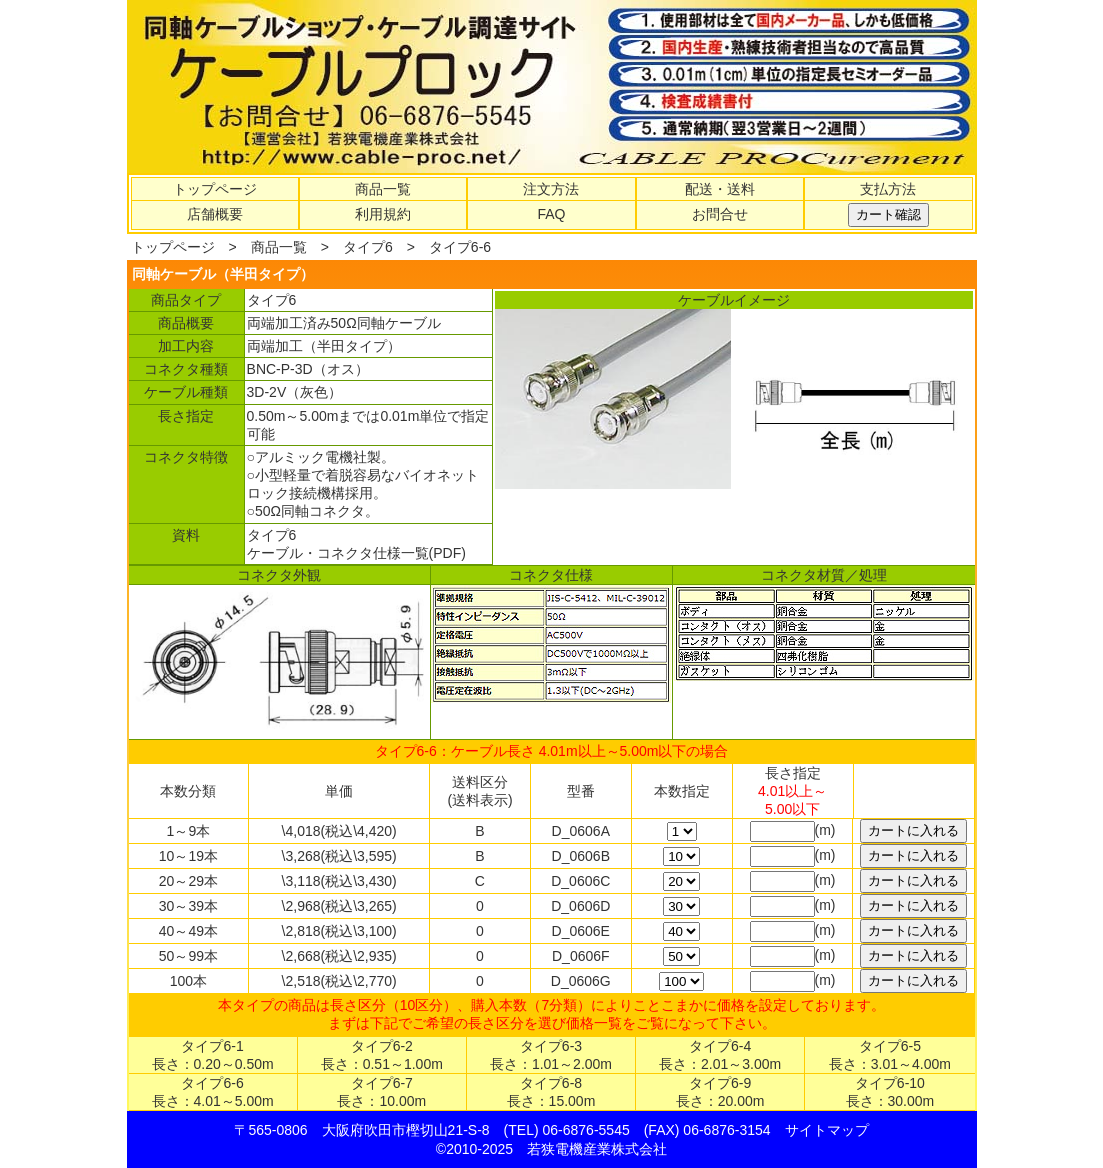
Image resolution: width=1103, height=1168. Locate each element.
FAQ (551, 214)
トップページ (215, 189)
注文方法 (551, 189)
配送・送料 (720, 189)
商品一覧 (383, 189)
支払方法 (888, 189)
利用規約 (383, 214)
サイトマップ (827, 1130)
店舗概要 (215, 214)
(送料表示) (479, 800)
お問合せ (720, 214)
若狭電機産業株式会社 (597, 1149)
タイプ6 (368, 247)
